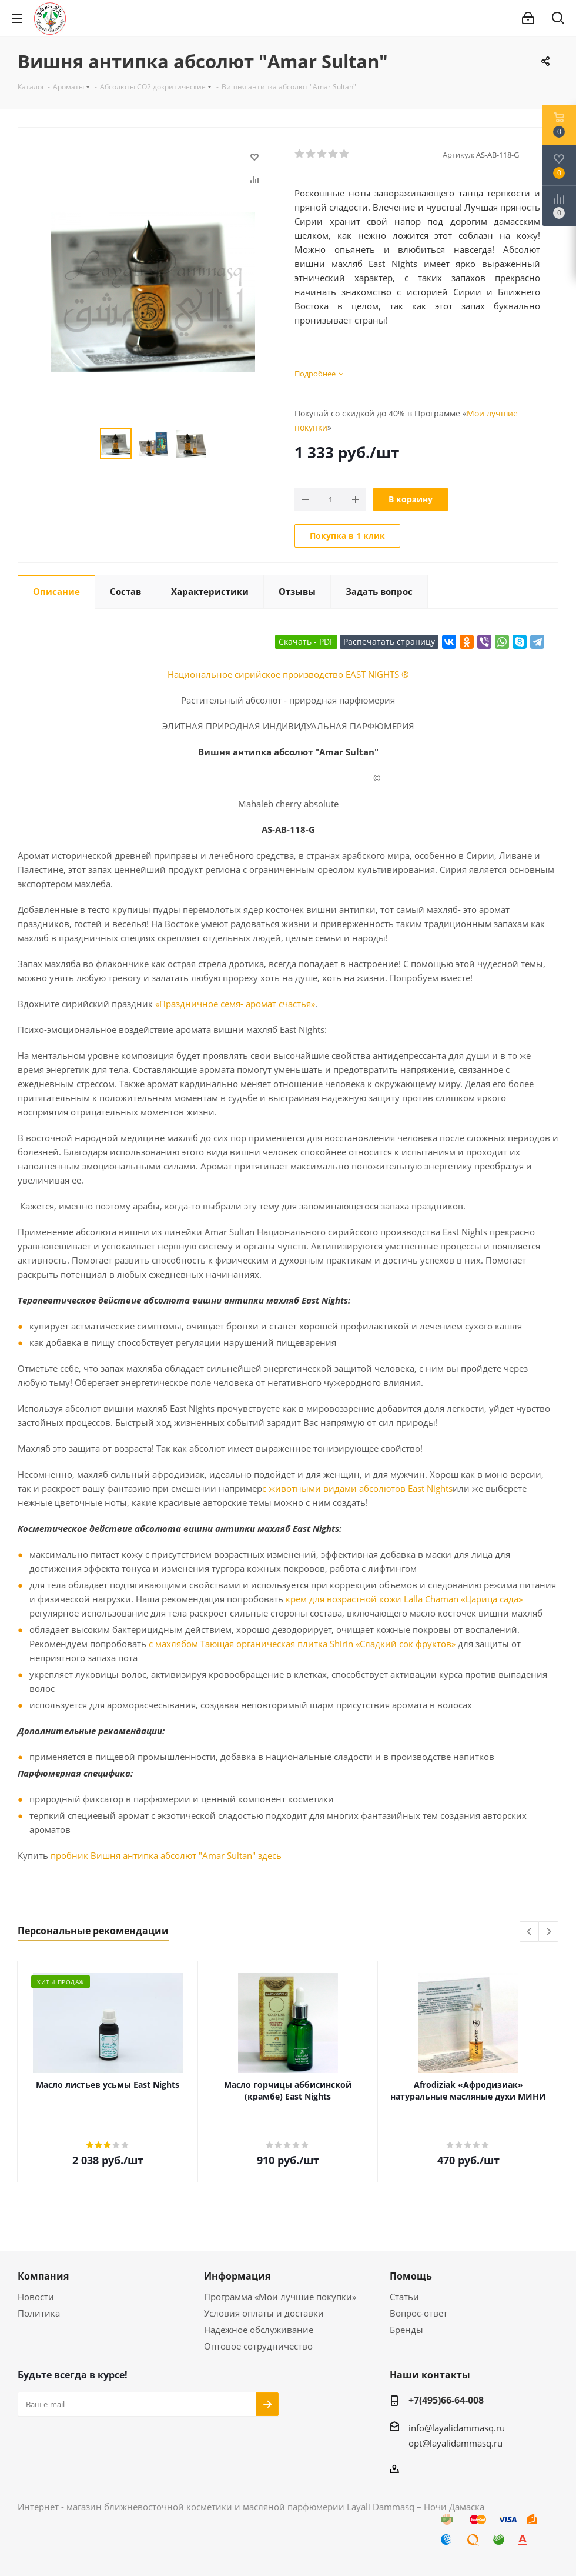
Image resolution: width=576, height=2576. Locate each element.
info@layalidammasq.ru (456, 2428)
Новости (36, 2296)
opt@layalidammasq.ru (455, 2443)
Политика (39, 2313)
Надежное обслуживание (258, 2329)
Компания (43, 2276)
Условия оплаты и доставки (264, 2313)
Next (548, 1932)
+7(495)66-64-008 (446, 2400)
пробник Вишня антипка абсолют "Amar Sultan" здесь (166, 1855)
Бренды (406, 2329)
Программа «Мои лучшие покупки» (280, 2296)
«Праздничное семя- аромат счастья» (235, 1003)
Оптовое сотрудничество (258, 2346)
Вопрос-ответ (418, 2313)
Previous (530, 1932)
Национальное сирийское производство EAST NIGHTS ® (288, 674)
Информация (237, 2276)
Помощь (411, 2276)
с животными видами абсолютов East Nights (357, 1488)
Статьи (404, 2296)
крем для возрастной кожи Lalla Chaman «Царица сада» (404, 1599)
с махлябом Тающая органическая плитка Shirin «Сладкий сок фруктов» (302, 1643)
